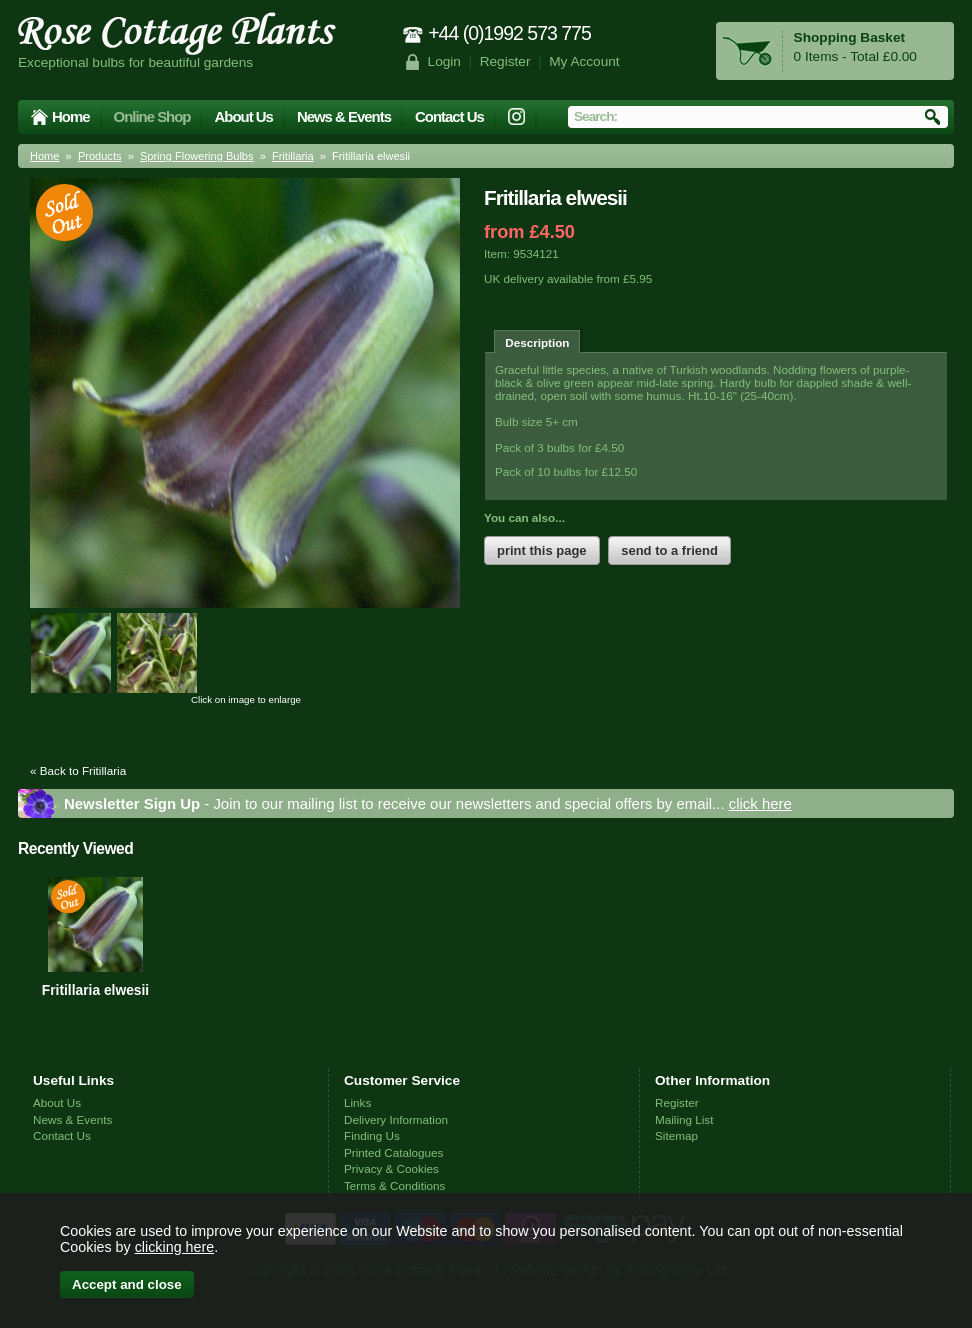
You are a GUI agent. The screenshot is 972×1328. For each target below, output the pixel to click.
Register (505, 61)
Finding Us (372, 1135)
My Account (584, 61)
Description (537, 342)
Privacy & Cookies (391, 1168)
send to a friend (669, 550)
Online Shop (152, 116)
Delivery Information (396, 1119)
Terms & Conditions (394, 1185)
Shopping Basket (849, 37)
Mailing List (684, 1119)
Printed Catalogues (393, 1152)
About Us (243, 116)
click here (760, 803)
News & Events (344, 116)
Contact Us (449, 116)
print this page (542, 550)
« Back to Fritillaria (78, 770)
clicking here (174, 1247)
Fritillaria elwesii (95, 990)
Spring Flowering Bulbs (197, 156)
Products (100, 156)
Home (71, 116)
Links (357, 1102)
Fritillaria (293, 156)
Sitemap (676, 1135)
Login (444, 61)
